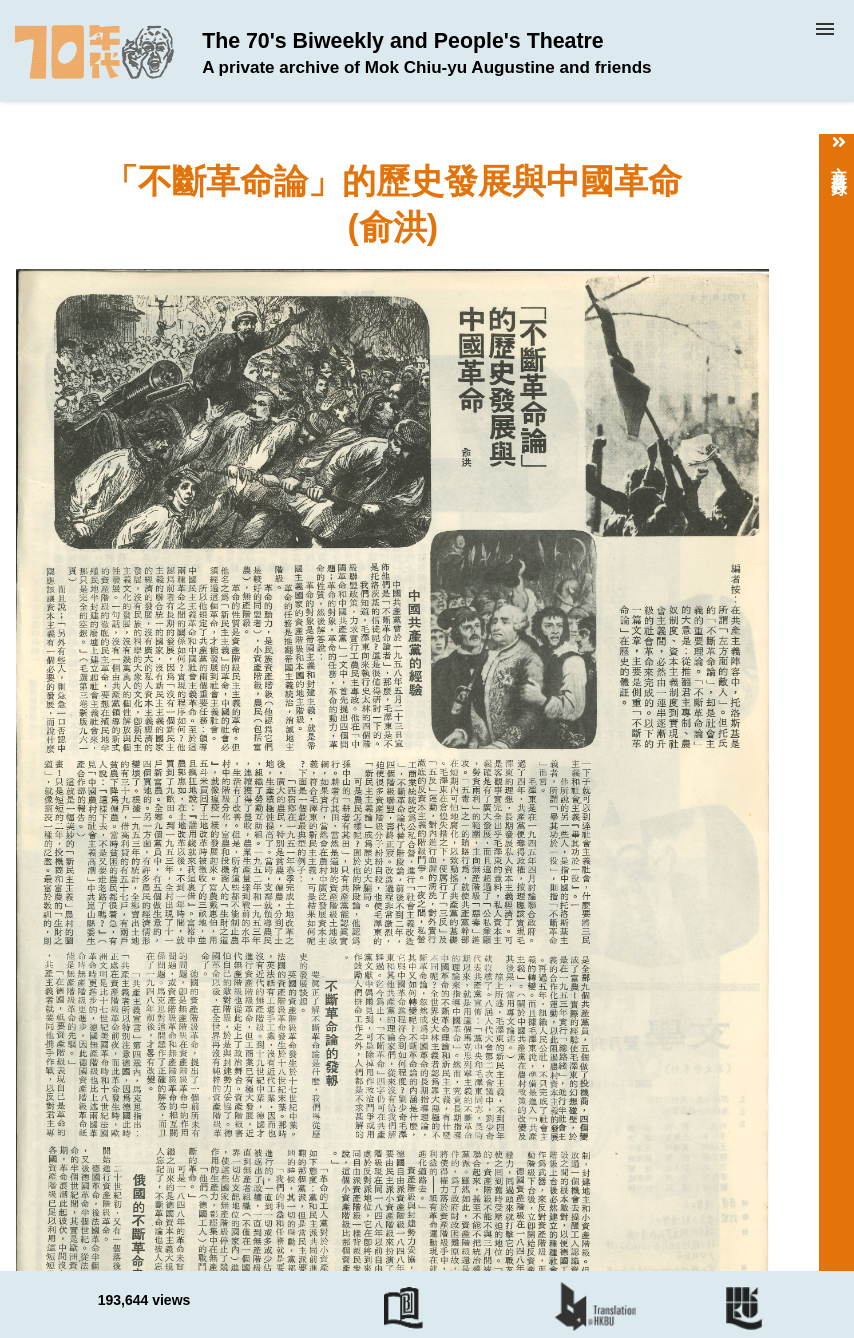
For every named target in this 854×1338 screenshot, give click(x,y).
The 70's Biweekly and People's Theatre (426, 53)
